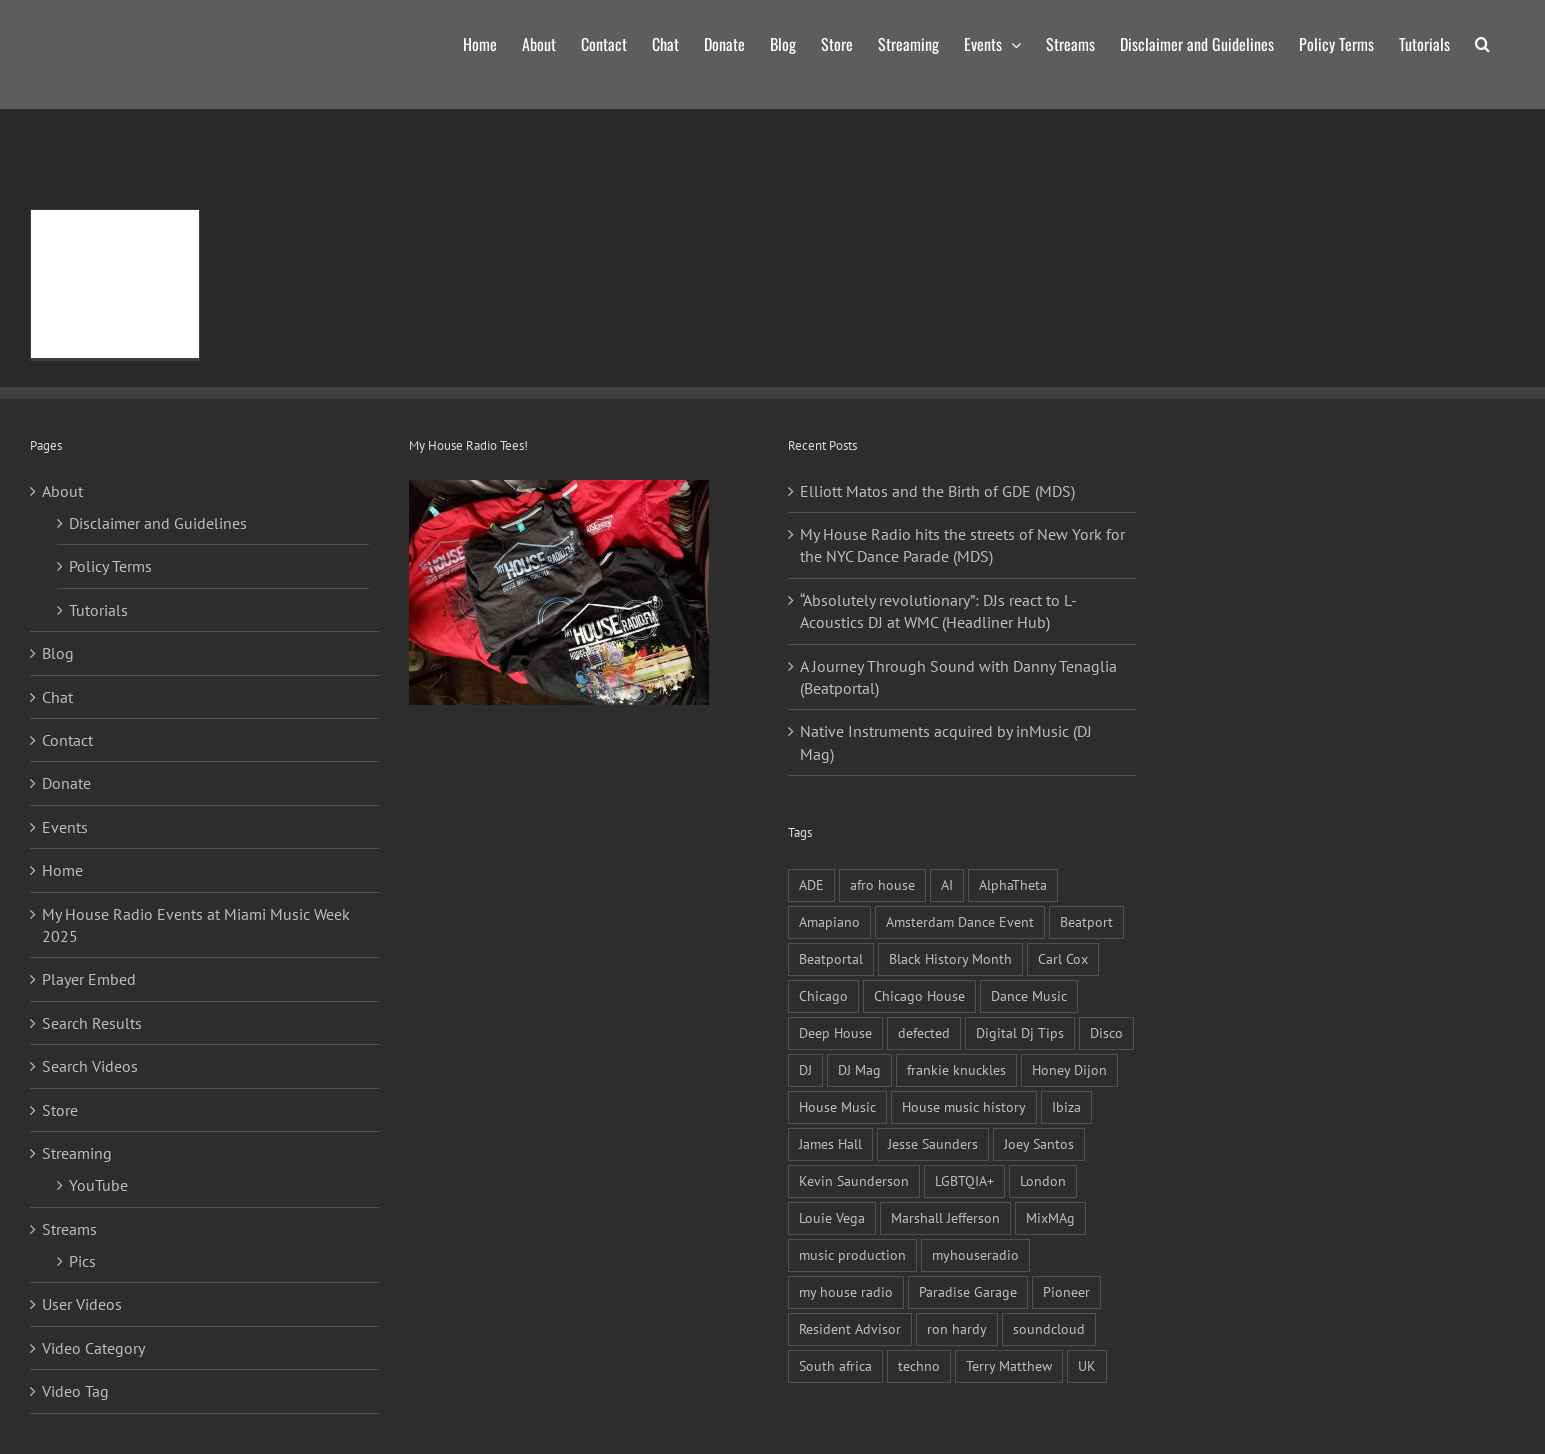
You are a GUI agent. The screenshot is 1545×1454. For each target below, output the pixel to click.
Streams (69, 1229)
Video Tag (75, 1391)
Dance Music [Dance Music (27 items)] (1029, 995)
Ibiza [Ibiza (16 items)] (1066, 1106)
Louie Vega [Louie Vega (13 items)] (832, 1217)
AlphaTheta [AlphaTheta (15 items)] (1013, 884)
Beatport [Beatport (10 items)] (1086, 921)
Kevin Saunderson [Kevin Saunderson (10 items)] (854, 1180)
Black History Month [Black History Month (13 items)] (950, 958)
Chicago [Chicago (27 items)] (823, 995)
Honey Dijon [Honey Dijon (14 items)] (1069, 1069)
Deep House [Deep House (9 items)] (835, 1032)
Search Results (92, 1023)
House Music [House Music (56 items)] (837, 1106)
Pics (82, 1261)
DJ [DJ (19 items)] (805, 1069)
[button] (1482, 42)
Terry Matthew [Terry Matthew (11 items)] (1009, 1365)
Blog (58, 653)
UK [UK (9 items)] (1087, 1365)
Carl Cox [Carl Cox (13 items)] (1063, 958)
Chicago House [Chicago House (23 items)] (919, 995)
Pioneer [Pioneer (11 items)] (1066, 1291)
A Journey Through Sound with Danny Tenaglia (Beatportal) (958, 677)
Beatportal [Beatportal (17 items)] (831, 958)
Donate (66, 783)
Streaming (77, 1153)
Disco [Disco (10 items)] (1106, 1032)
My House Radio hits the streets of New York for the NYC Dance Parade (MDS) (962, 545)
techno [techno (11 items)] (919, 1365)
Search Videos (90, 1066)
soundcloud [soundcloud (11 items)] (1049, 1328)
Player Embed (89, 979)
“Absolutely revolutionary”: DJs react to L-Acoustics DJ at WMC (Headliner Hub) (938, 611)
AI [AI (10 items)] (947, 884)
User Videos (82, 1304)
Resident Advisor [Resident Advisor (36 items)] (850, 1328)
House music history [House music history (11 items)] (964, 1106)
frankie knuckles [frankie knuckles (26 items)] (956, 1069)
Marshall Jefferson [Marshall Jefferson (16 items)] (945, 1217)
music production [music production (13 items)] (852, 1254)
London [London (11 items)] (1043, 1180)
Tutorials (98, 610)
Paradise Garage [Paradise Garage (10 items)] (968, 1291)
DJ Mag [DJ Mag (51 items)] (859, 1069)
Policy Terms (110, 566)
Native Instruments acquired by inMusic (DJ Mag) (946, 742)
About (62, 491)
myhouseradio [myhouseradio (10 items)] (975, 1254)
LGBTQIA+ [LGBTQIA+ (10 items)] (964, 1180)
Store (60, 1110)
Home (62, 870)
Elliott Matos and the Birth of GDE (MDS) (937, 491)
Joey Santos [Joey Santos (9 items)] (1039, 1143)
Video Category (93, 1348)
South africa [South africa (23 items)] (835, 1365)
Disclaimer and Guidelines (158, 523)
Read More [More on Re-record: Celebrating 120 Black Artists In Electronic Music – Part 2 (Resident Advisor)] (83, 296)
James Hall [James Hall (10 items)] (830, 1143)
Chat (57, 697)
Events (65, 827)
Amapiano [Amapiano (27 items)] (829, 921)
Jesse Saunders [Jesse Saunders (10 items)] (933, 1143)
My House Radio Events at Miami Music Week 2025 (196, 925)
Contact (67, 740)
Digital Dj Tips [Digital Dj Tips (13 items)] (1020, 1032)
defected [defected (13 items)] (924, 1032)
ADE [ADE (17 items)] (811, 884)
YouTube (98, 1185)
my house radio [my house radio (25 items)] (846, 1291)
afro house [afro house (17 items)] (882, 884)
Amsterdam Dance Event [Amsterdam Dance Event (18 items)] (960, 921)
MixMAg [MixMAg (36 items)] (1050, 1217)
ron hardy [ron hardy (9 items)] (957, 1328)
